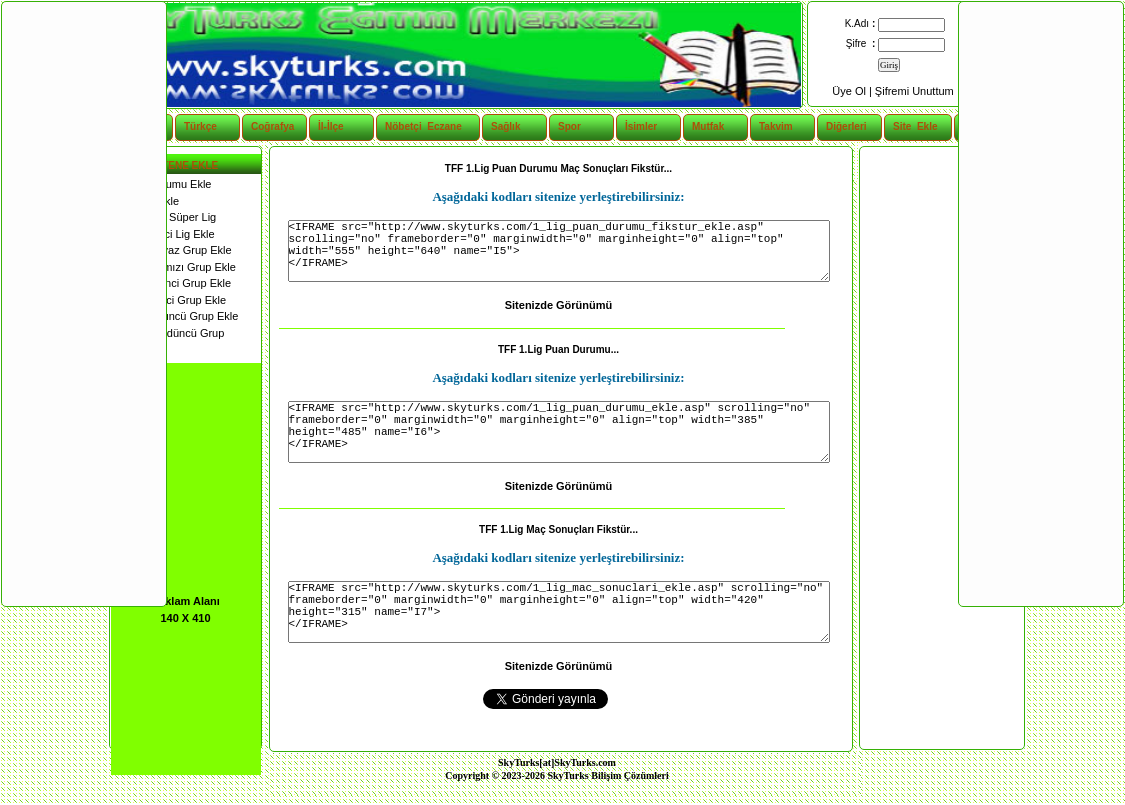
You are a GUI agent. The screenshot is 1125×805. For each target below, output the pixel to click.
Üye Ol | (853, 91)
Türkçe (200, 126)
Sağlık (505, 126)
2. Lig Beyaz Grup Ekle (171, 250)
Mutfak (708, 126)
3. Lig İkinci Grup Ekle (169, 300)
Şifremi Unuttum (914, 91)
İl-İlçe (331, 126)
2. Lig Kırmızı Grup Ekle (173, 267)
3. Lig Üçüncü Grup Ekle (175, 316)
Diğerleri (846, 126)
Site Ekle (915, 126)
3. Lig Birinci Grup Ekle (171, 283)
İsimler (641, 126)
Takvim (776, 126)
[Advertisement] (941, 448)
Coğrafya (272, 126)
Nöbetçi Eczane (412, 126)
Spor (569, 126)
